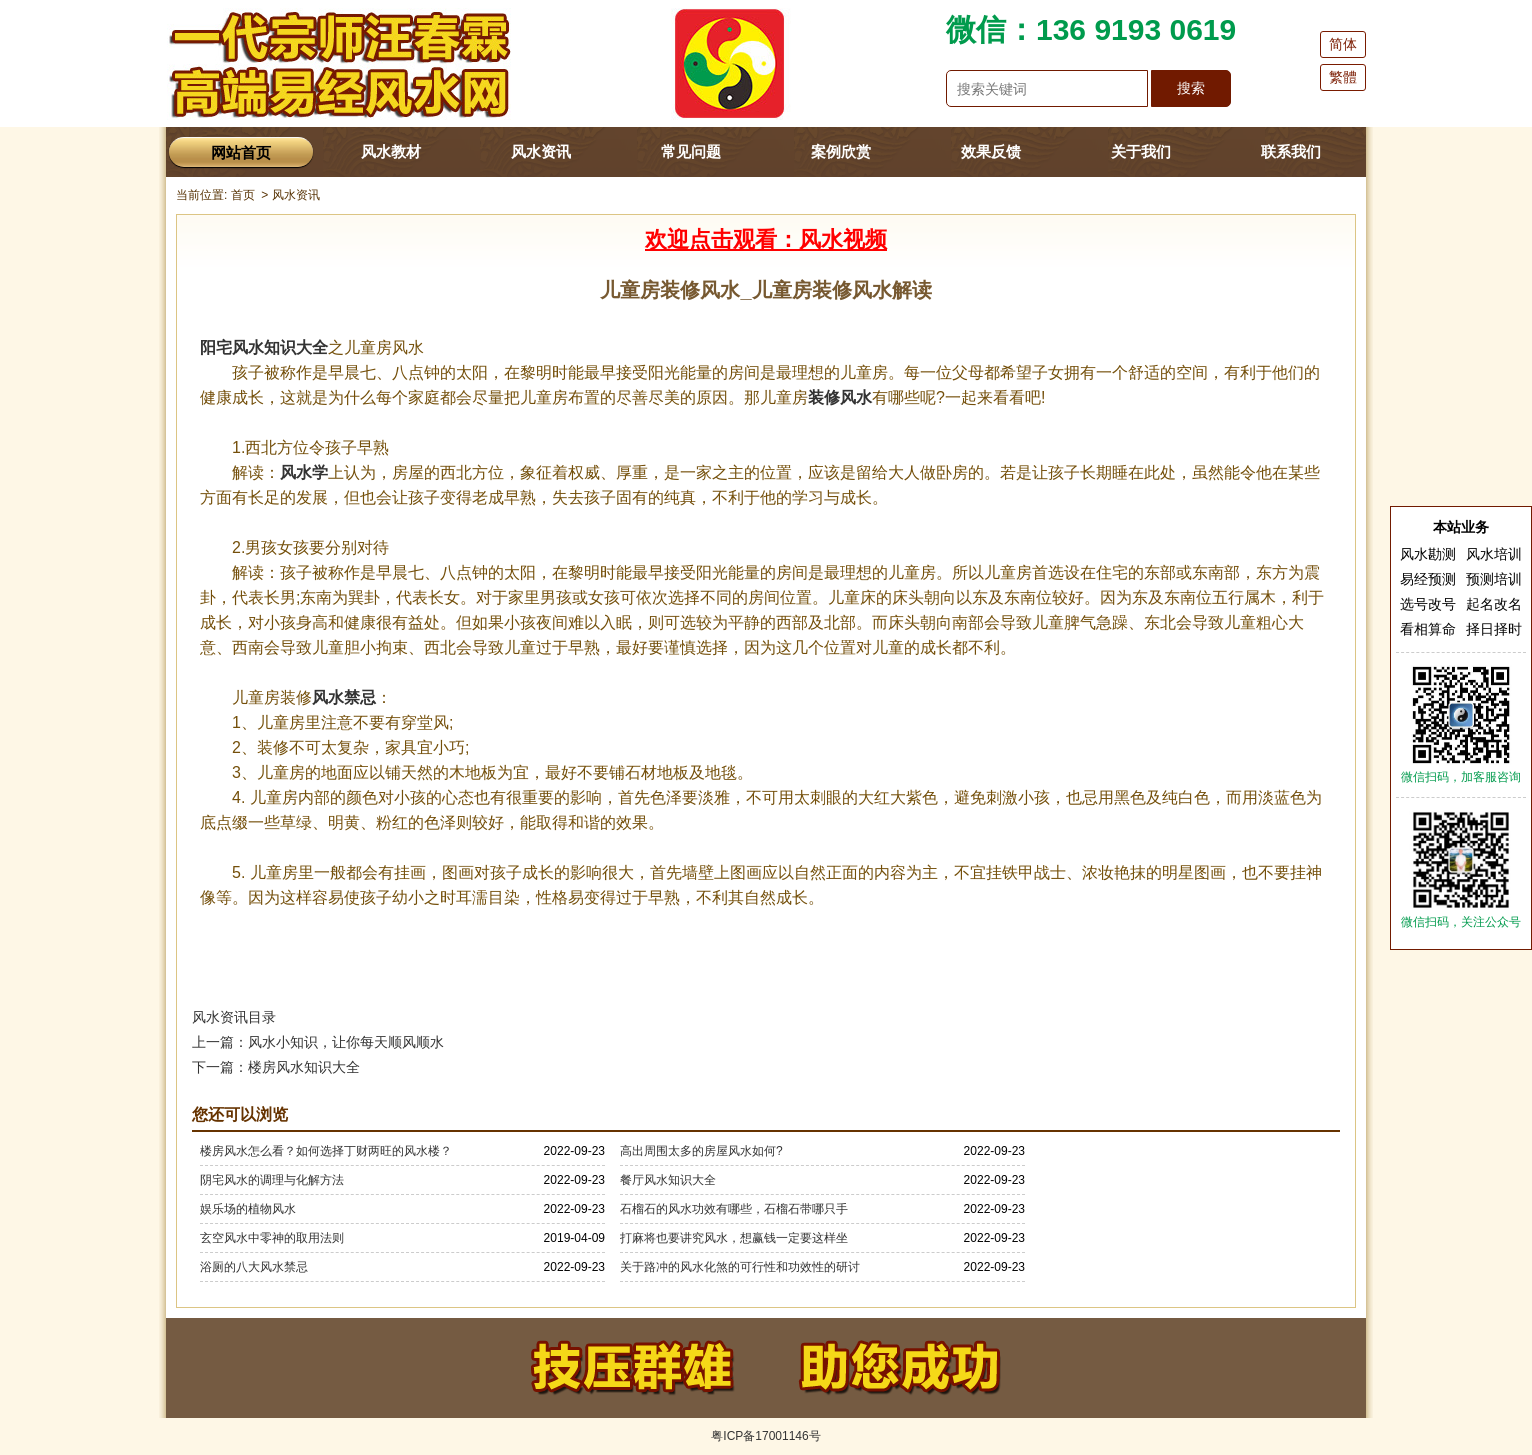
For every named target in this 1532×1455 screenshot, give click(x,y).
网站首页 (241, 152)
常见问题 (691, 151)
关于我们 (1141, 151)
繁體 (1343, 77)
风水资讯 (541, 151)
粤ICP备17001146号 (765, 1436)
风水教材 (391, 151)
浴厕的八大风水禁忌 (254, 1267)
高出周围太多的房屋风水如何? (701, 1151)
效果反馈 (991, 151)
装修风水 (840, 397)
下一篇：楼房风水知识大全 (276, 1067)
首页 (243, 195)
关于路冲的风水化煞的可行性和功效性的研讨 (740, 1267)
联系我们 (1291, 151)
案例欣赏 (841, 151)
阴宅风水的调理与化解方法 (272, 1180)
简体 (1343, 44)
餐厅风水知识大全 (668, 1180)
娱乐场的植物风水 (248, 1209)
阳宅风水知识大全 (264, 347)
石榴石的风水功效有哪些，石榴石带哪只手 (734, 1209)
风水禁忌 (344, 697)
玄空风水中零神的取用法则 (272, 1238)
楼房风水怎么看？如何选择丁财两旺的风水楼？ (326, 1151)
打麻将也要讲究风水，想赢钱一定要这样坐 (734, 1238)
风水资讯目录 (234, 1017)
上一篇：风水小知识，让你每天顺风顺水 (318, 1042)
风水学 (304, 472)
